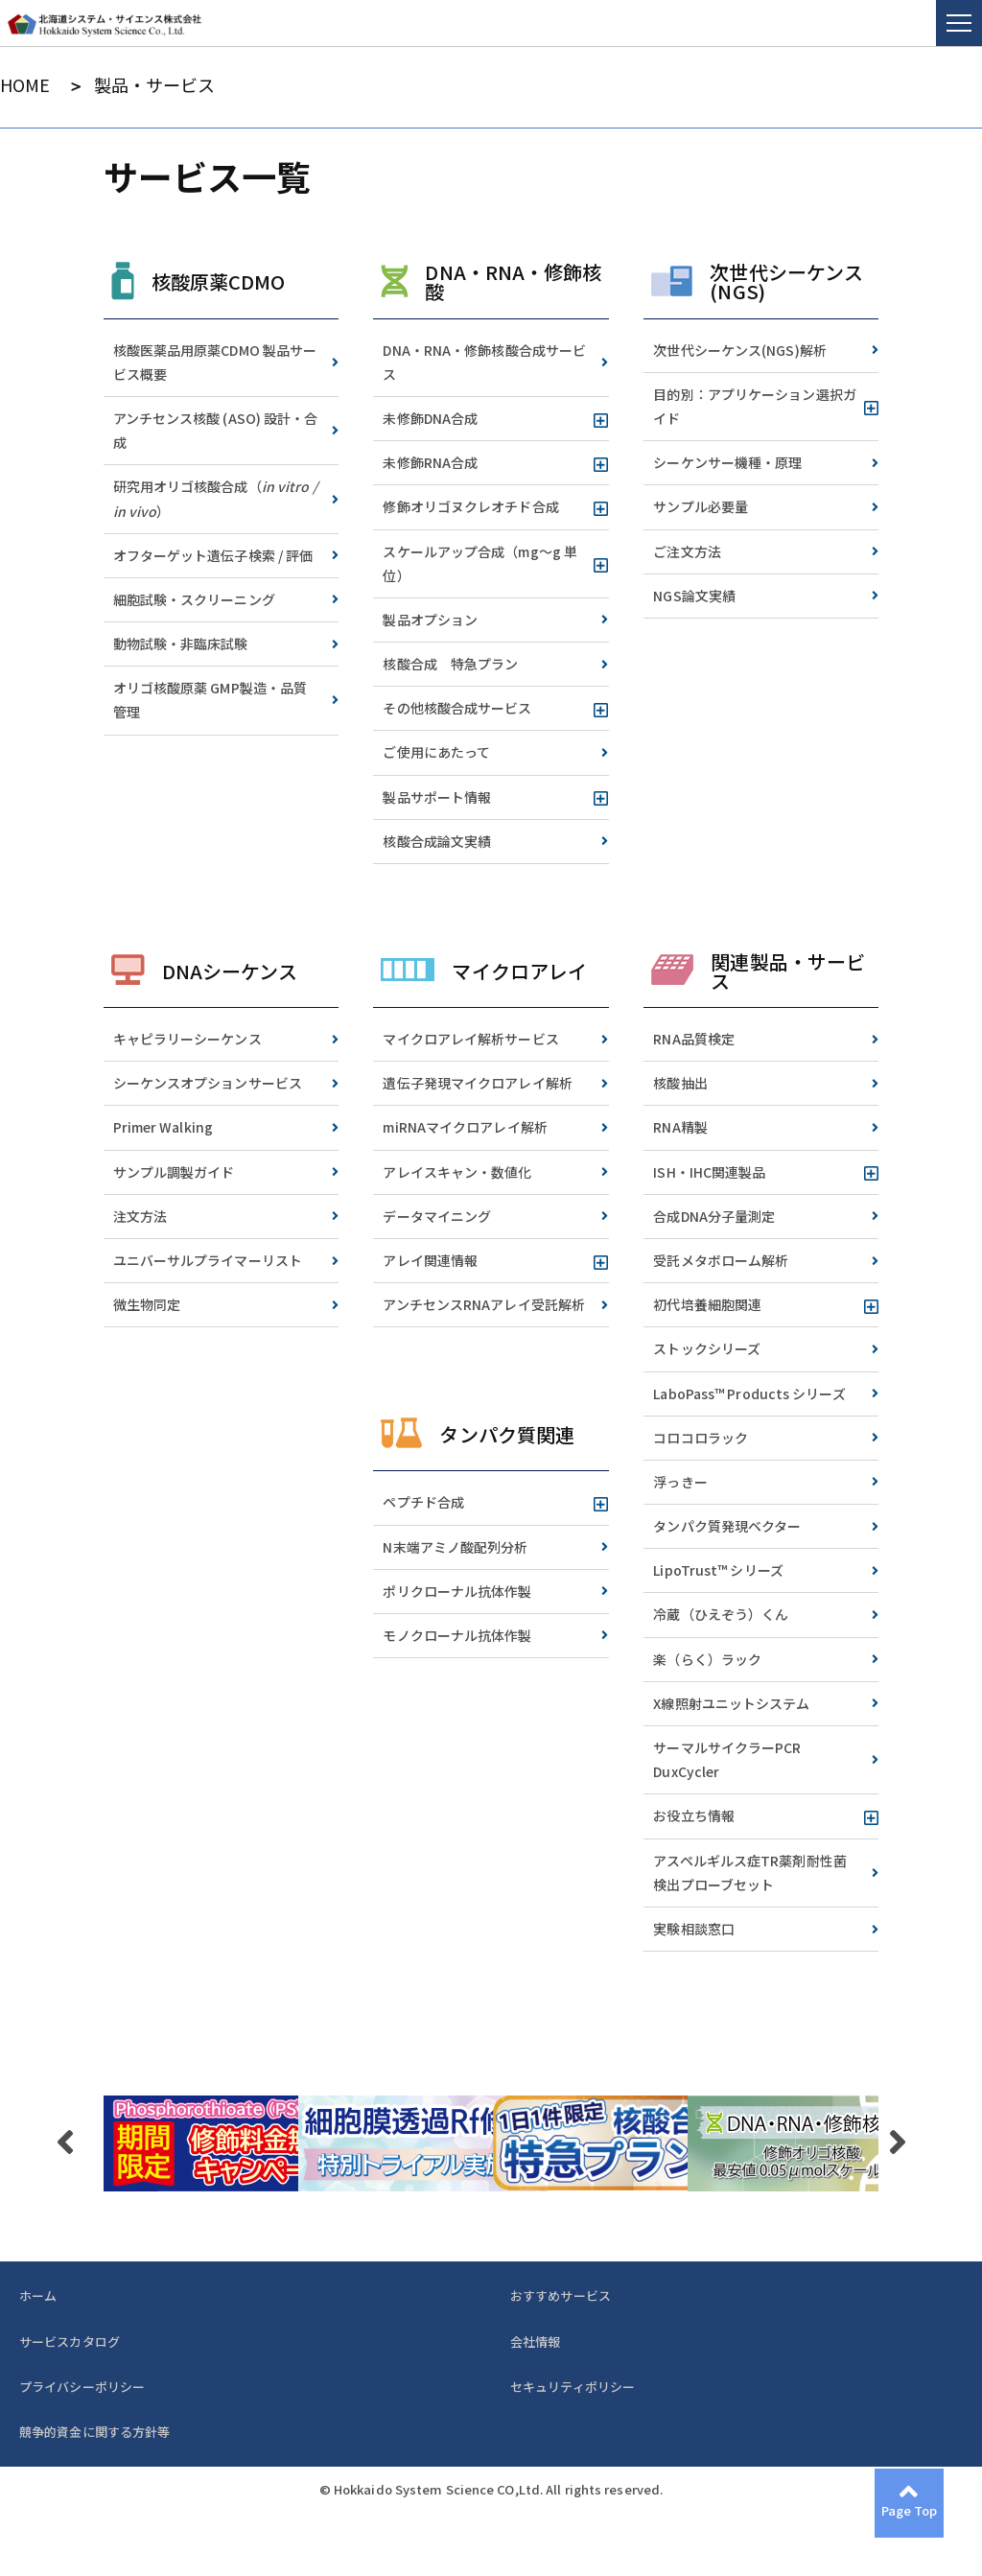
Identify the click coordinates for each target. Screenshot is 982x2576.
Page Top (909, 2510)
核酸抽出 (680, 1082)
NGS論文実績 (694, 595)
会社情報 (535, 2341)
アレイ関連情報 (430, 1260)
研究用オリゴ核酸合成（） (215, 498)
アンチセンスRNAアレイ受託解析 (484, 1304)
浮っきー (680, 1481)
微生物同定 (147, 1304)
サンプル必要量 (700, 506)
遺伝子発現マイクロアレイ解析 (477, 1082)
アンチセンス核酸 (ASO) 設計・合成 (215, 430)
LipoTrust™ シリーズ (718, 1570)
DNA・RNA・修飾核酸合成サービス (484, 362)
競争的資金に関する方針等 (94, 2432)
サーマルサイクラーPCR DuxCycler (727, 1759)
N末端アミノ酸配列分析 (455, 1547)
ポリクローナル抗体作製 (457, 1591)
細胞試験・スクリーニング (194, 599)
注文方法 (140, 1216)
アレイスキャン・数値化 (457, 1172)
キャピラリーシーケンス (187, 1038)
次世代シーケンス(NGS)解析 (740, 350)
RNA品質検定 (694, 1038)
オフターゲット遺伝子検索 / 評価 (213, 555)
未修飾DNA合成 (430, 418)
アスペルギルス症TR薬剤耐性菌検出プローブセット (750, 1872)
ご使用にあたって (436, 751)
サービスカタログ (69, 2341)
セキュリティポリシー (572, 2386)
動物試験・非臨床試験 (180, 643)
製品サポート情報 (437, 797)
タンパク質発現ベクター (727, 1525)
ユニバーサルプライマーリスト (207, 1260)
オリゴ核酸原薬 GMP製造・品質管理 (210, 699)
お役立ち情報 (694, 1815)
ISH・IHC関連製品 (709, 1172)
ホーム (38, 2295)
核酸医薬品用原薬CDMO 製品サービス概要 (215, 362)
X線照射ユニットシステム (731, 1703)
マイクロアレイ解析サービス (470, 1038)
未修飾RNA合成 (430, 462)
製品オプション (430, 619)
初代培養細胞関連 (707, 1304)
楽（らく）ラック (707, 1659)
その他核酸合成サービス (457, 707)
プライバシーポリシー (82, 2386)
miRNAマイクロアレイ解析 (465, 1126)
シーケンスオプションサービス (207, 1082)
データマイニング (437, 1216)
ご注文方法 (687, 551)
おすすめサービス (560, 2295)
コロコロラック (700, 1437)
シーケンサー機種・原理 (727, 462)
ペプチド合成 (423, 1501)
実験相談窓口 (694, 1928)
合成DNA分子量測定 (714, 1216)
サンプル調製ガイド (174, 1172)
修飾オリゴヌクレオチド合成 (470, 506)
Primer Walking (163, 1126)
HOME (25, 85)
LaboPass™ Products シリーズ (749, 1393)
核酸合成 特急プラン (450, 663)
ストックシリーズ (706, 1348)
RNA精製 (680, 1126)
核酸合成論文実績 (437, 841)
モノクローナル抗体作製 (457, 1635)
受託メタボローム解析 (720, 1260)
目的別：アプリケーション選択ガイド (754, 406)
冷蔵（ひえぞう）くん (720, 1614)
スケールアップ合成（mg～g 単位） (480, 563)
